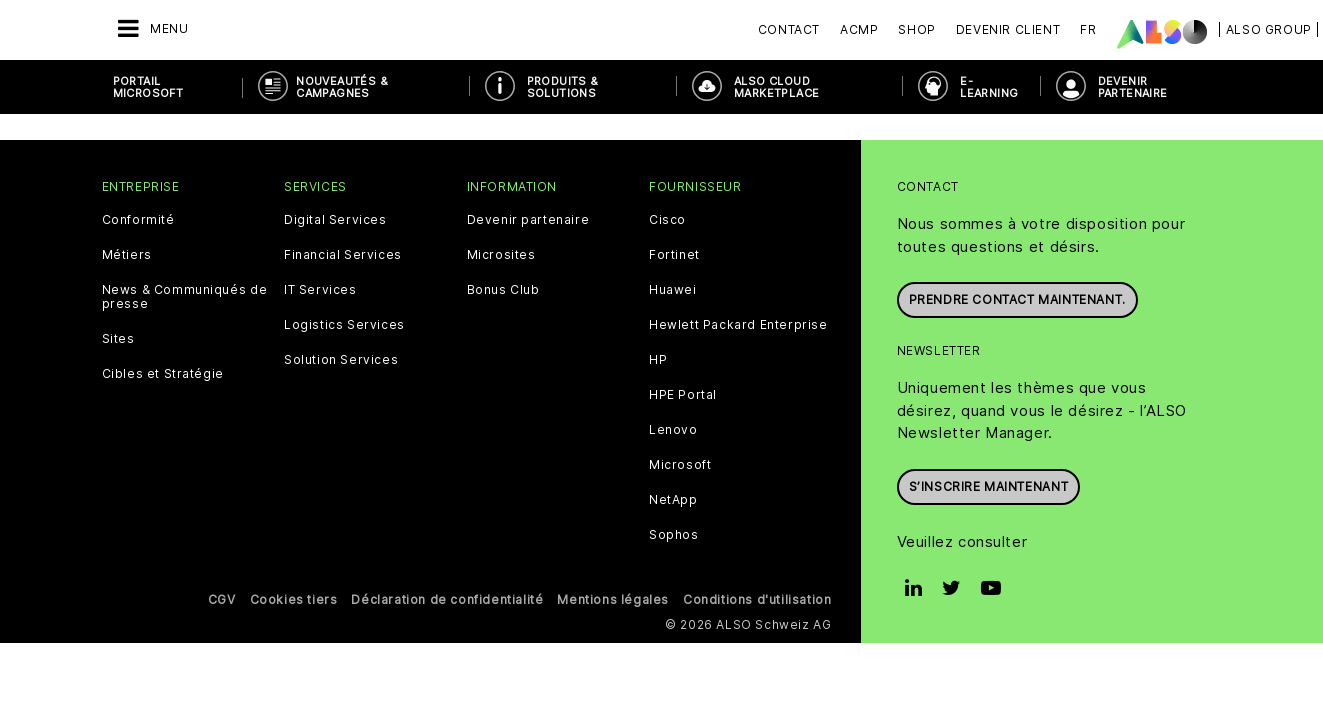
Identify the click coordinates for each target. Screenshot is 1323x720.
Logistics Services (344, 246)
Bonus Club (503, 211)
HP (658, 281)
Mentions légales (613, 520)
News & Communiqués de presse (185, 218)
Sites (118, 260)
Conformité (138, 141)
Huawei (673, 211)
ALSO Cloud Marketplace (776, 87)
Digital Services (335, 141)
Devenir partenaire (528, 141)
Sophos (674, 456)
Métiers (127, 176)
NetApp (673, 421)
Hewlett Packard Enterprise (738, 246)
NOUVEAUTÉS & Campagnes (342, 87)
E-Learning (989, 87)
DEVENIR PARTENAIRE (1133, 87)
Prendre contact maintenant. (1017, 216)
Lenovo (673, 351)
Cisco (667, 141)
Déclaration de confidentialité (447, 520)
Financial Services (343, 176)
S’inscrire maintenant (989, 403)
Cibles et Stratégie (163, 295)
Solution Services (341, 281)
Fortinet (674, 176)
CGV (222, 520)
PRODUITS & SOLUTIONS (563, 87)
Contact (789, 29)
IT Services (320, 211)
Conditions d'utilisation (757, 520)
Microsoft (680, 386)
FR (1088, 29)
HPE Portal (683, 316)
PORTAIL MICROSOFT (148, 87)
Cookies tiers (294, 520)
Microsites (501, 176)
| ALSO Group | (1269, 29)
